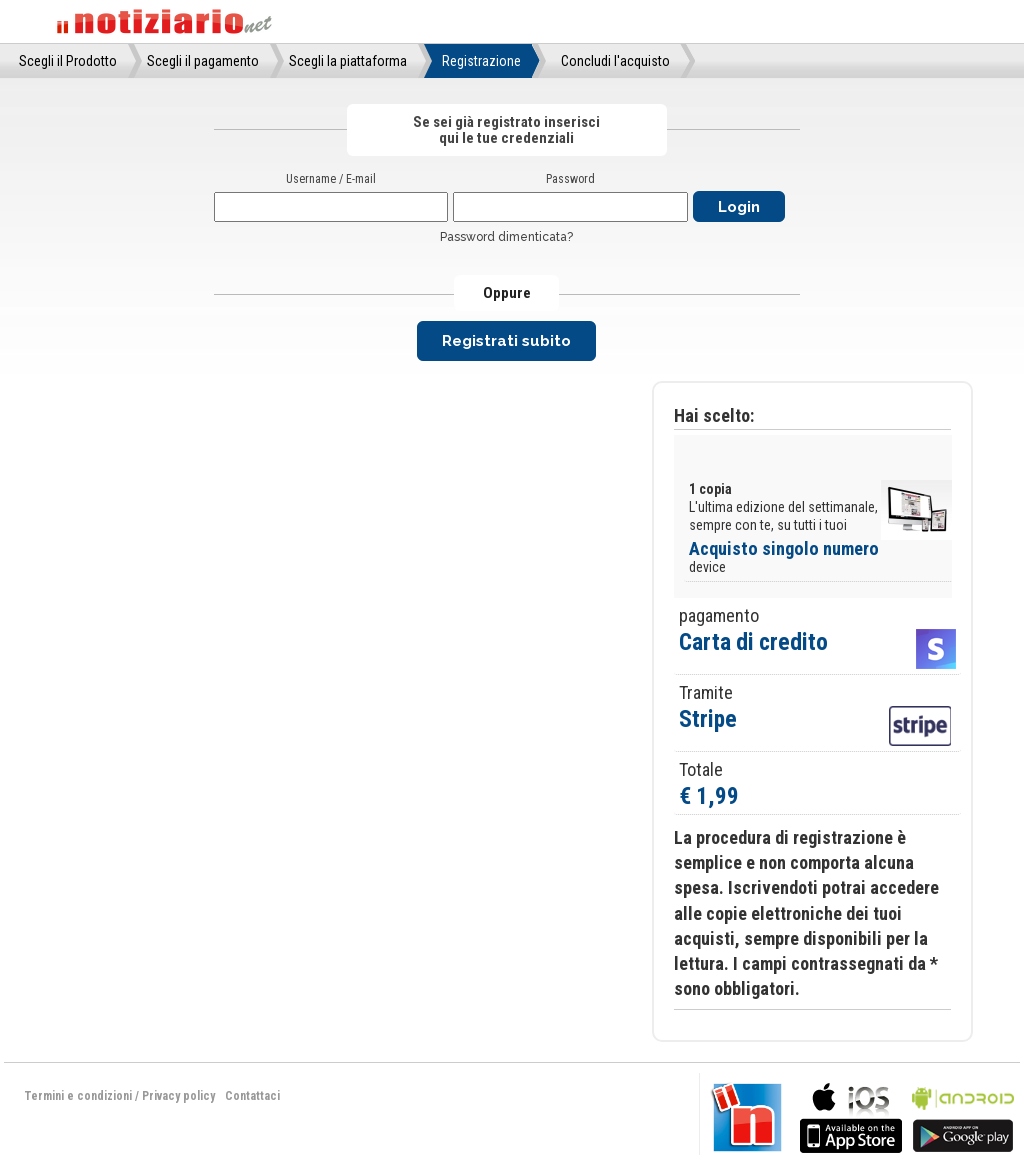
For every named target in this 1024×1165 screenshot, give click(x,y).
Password (570, 179)
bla (851, 1115)
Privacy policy (178, 1096)
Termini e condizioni (78, 1096)
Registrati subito (506, 341)
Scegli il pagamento (203, 61)
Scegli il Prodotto (68, 61)
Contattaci (252, 1096)
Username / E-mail (331, 179)
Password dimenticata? (506, 237)
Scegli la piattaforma (348, 61)
